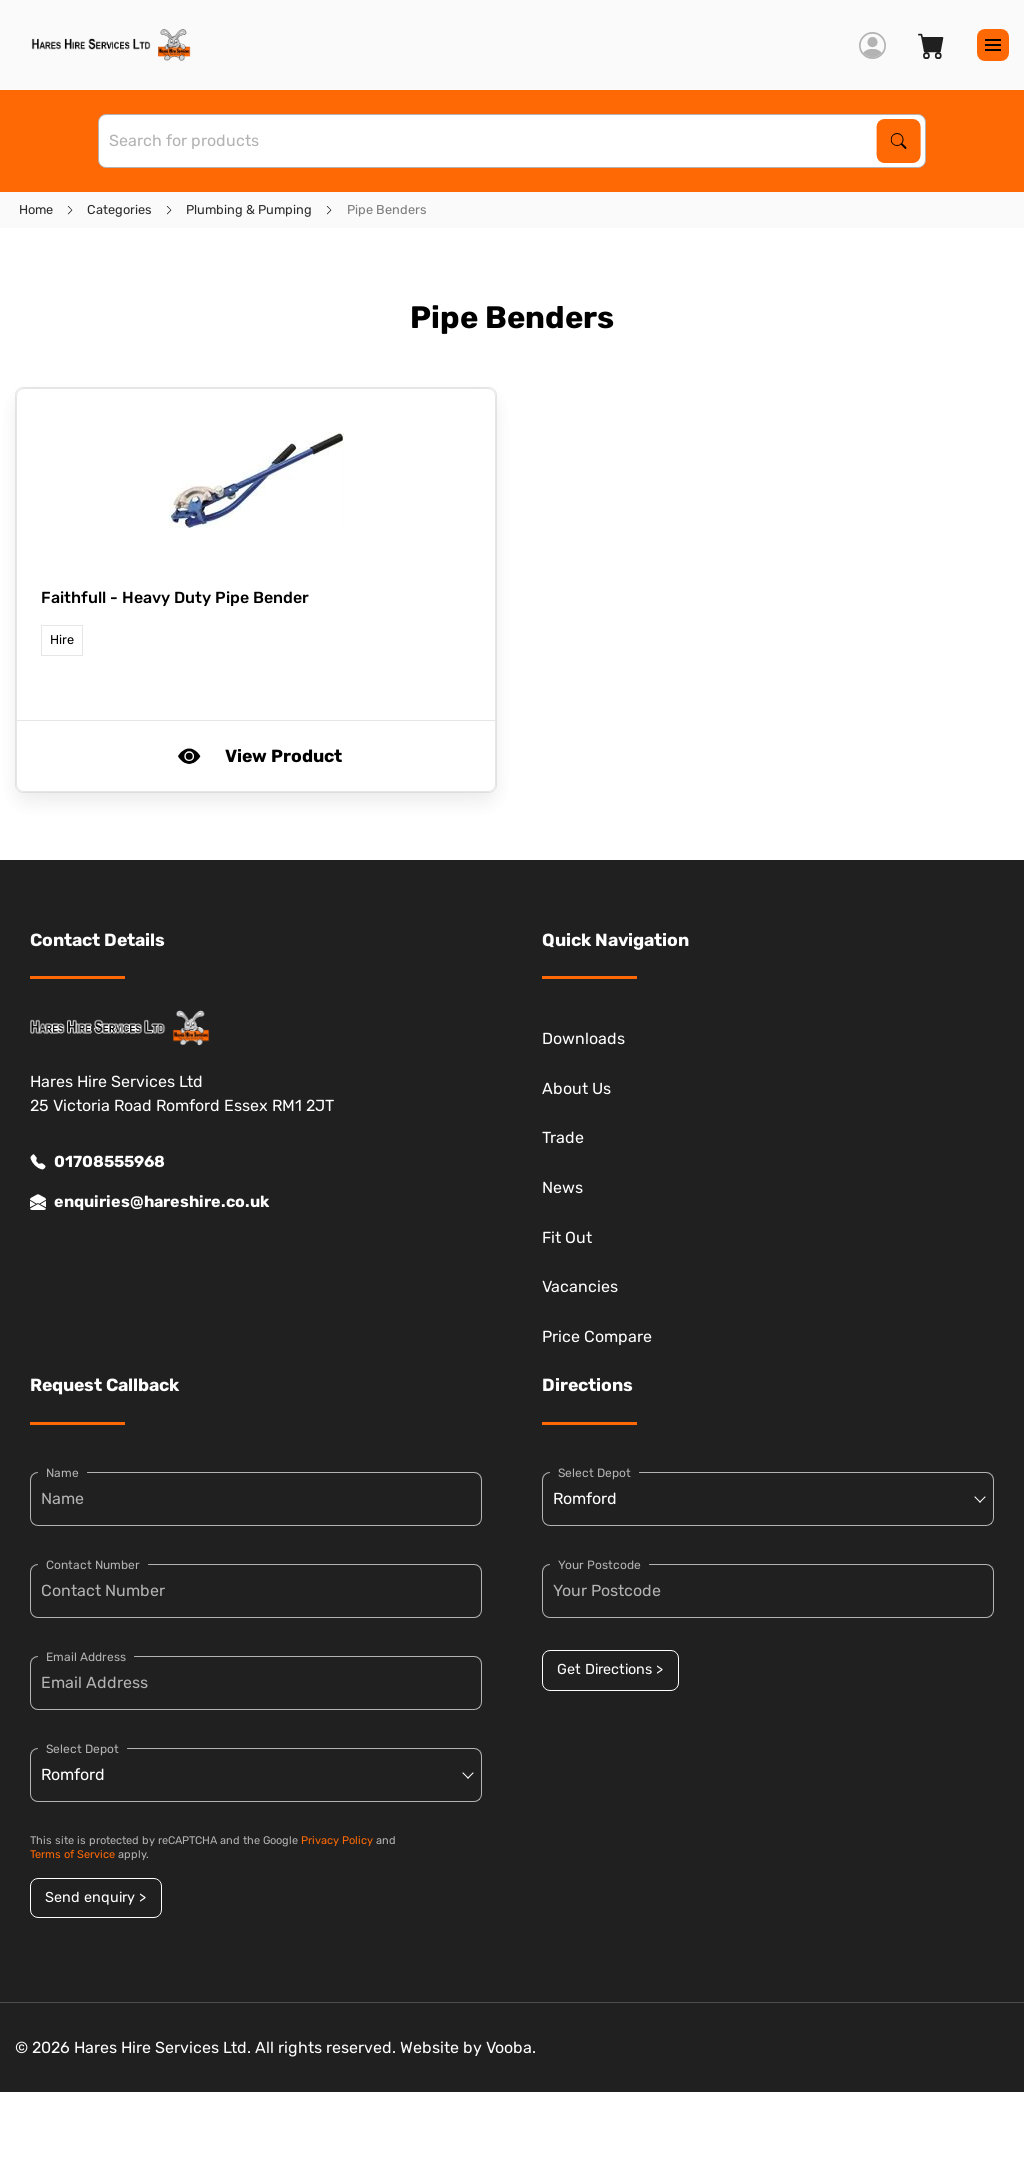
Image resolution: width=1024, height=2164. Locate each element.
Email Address (86, 1657)
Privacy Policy (337, 1840)
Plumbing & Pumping (249, 209)
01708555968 (97, 1162)
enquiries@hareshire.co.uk (149, 1202)
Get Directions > (610, 1669)
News (562, 1187)
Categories (119, 209)
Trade (563, 1137)
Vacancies (580, 1286)
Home (36, 209)
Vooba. (511, 2047)
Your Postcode (599, 1565)
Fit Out (567, 1237)
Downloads (583, 1038)
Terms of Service (72, 1854)
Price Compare (597, 1336)
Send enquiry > (95, 1897)
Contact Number (93, 1565)
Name (62, 1473)
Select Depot (82, 1749)
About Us (576, 1088)
